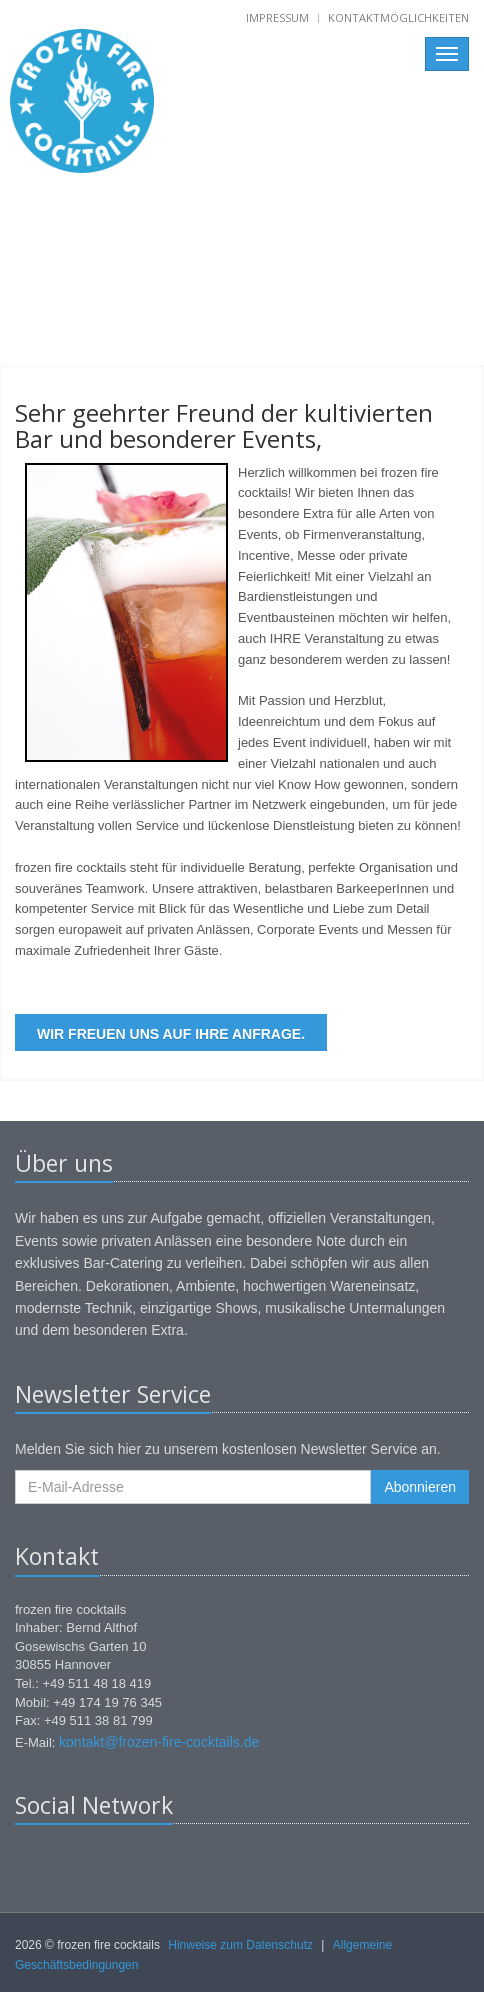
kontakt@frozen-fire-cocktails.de (159, 1742)
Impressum (277, 17)
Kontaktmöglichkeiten (398, 17)
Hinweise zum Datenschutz (240, 1945)
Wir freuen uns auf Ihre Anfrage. (171, 1034)
